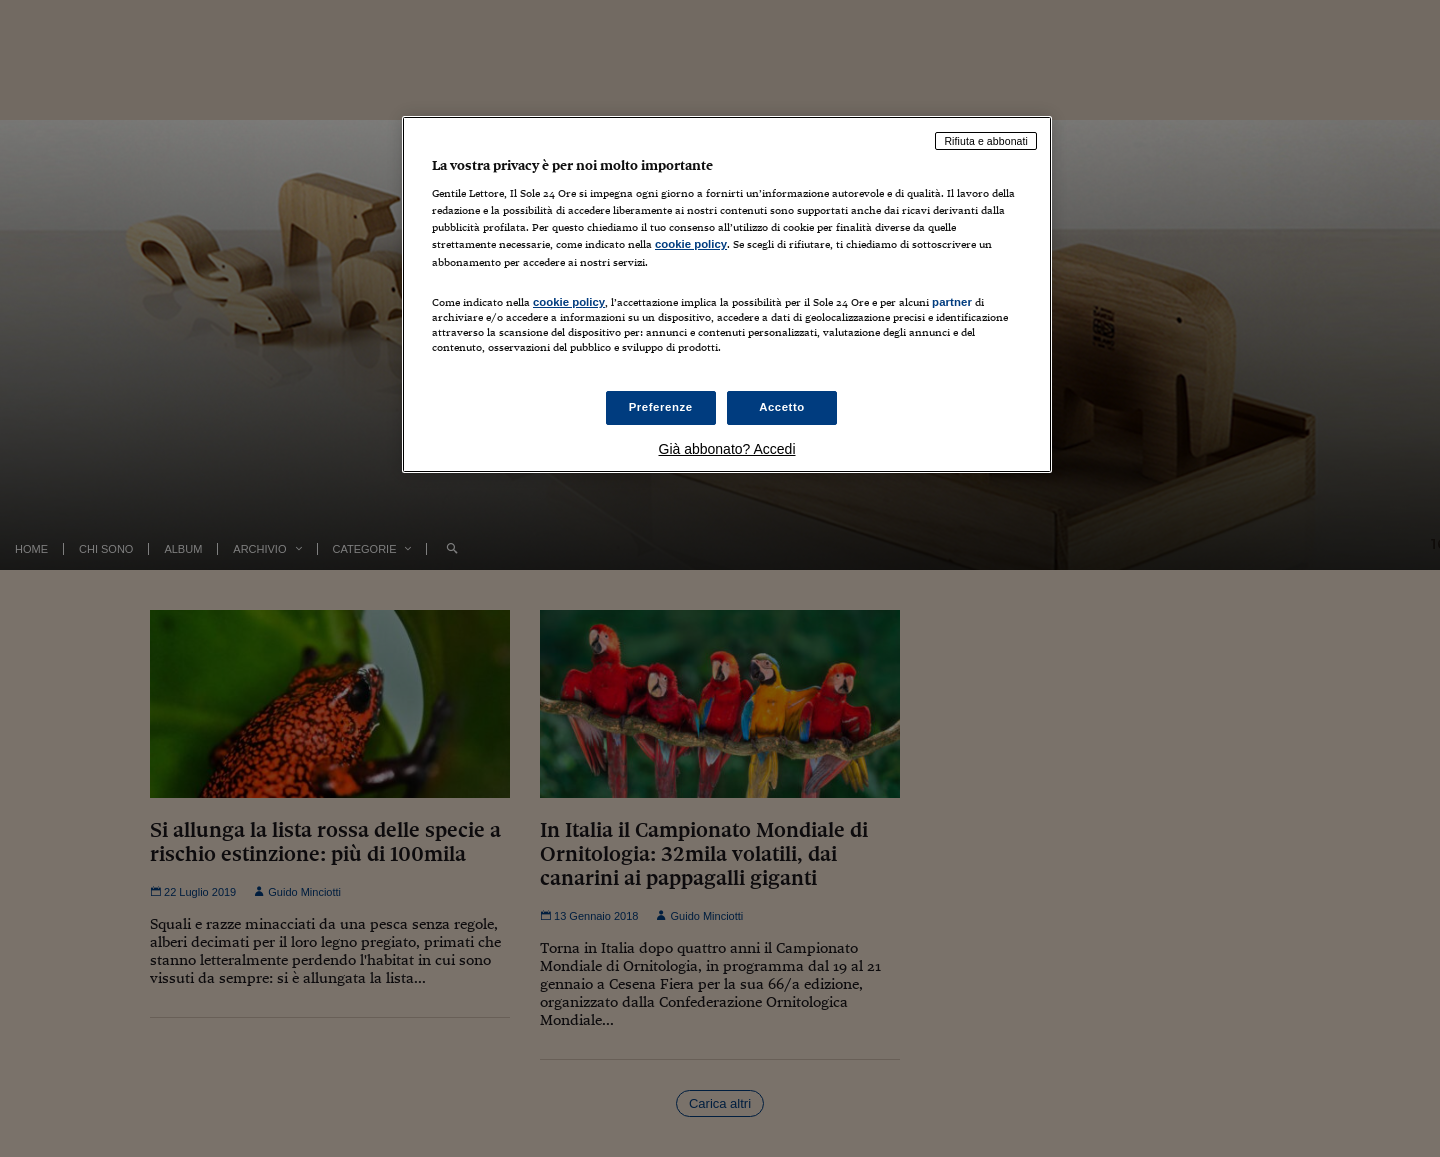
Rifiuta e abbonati (986, 141)
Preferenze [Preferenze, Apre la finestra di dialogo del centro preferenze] (661, 407)
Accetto (782, 407)
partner (952, 302)
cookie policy (691, 244)
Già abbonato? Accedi (727, 449)
